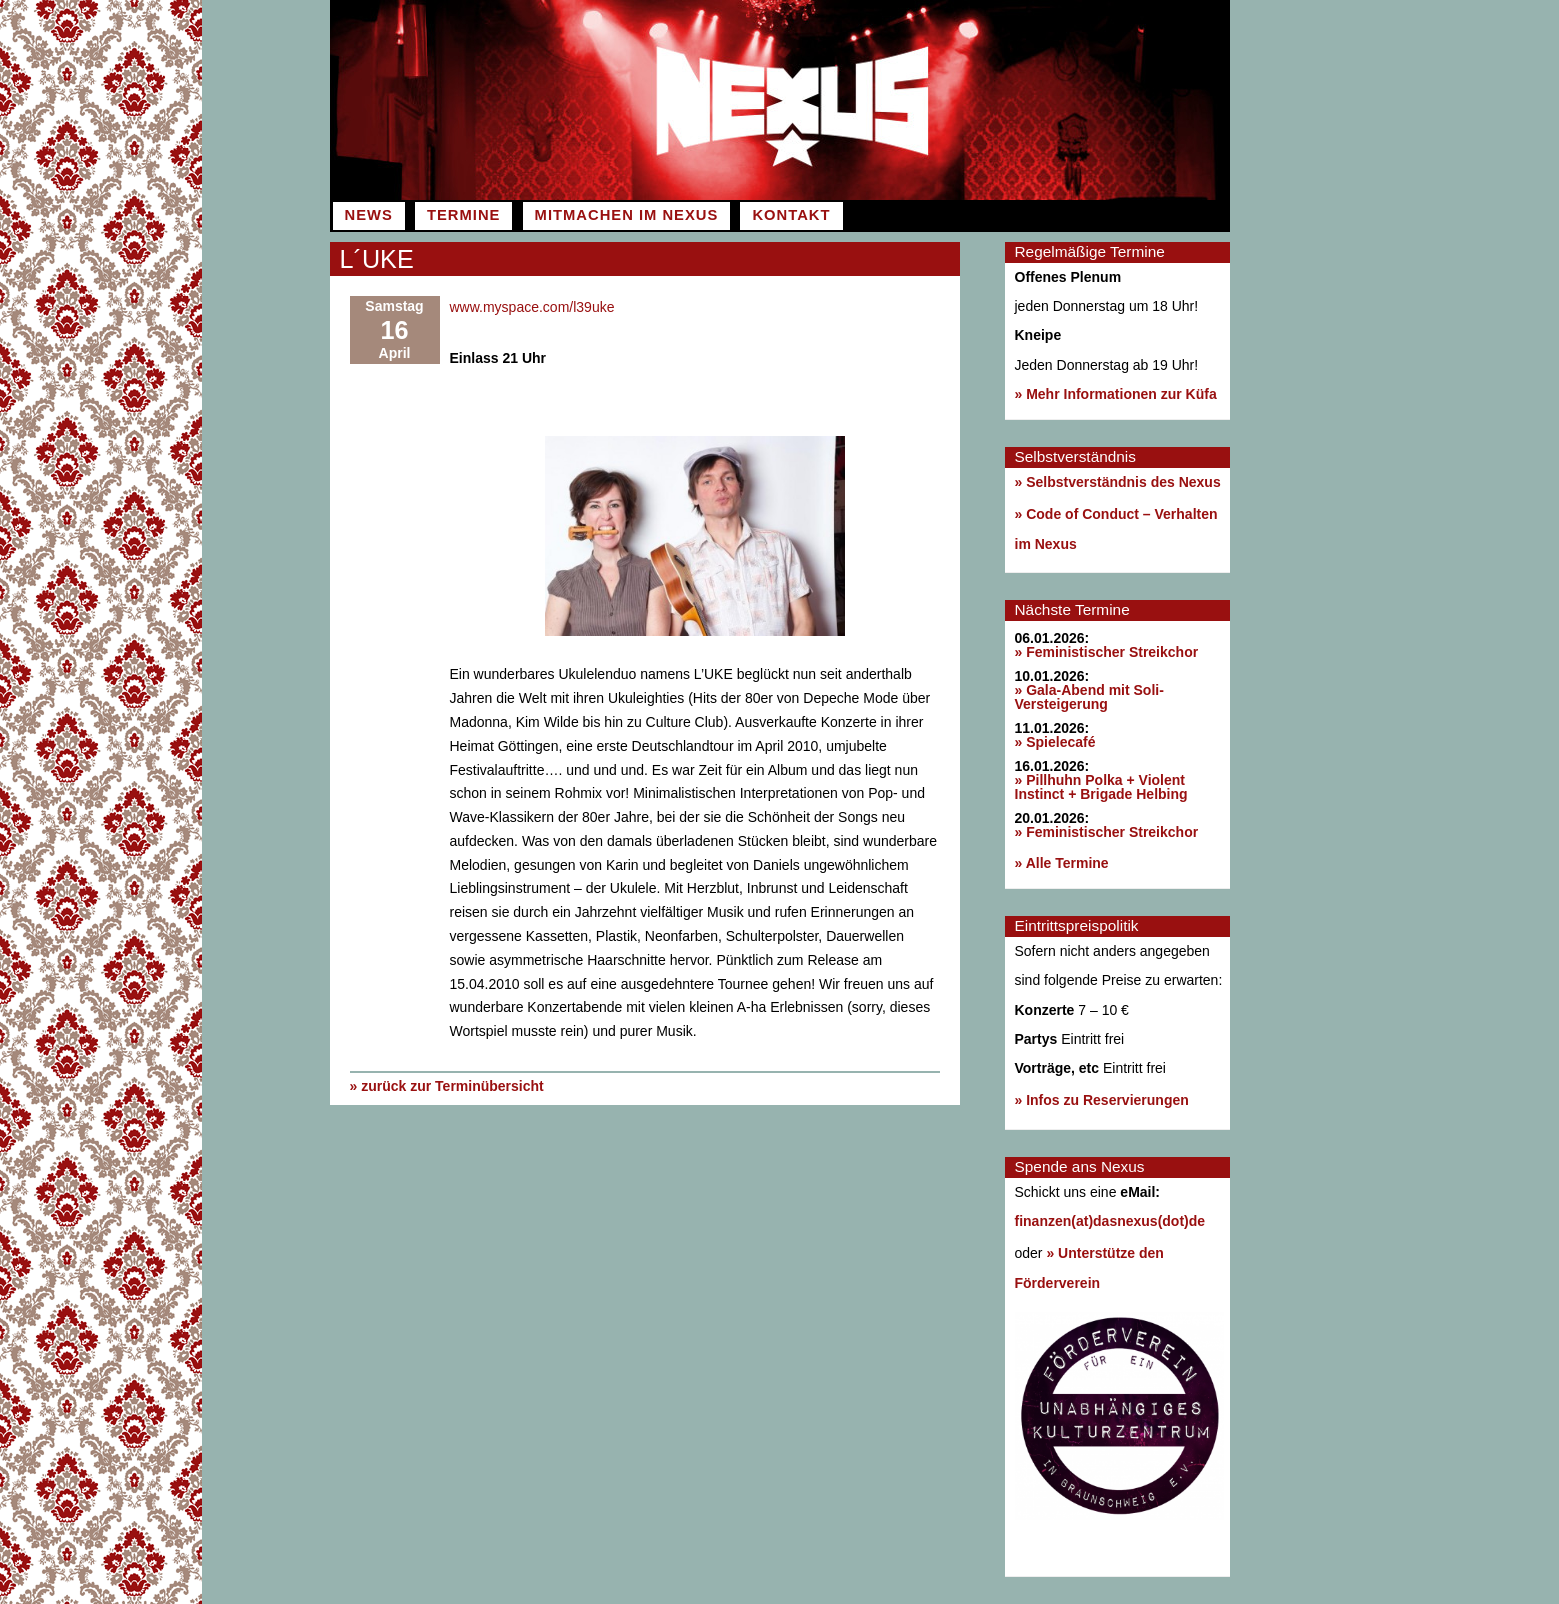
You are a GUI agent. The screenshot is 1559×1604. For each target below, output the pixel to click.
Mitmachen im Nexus (627, 215)
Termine (463, 215)
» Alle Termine (1062, 863)
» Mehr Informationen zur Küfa (1116, 394)
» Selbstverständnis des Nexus (1118, 482)
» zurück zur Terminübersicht (447, 1086)
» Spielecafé (1055, 742)
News (369, 215)
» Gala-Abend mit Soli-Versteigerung (1089, 697)
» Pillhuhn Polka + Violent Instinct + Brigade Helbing (1101, 787)
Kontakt (791, 215)
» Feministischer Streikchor (1107, 652)
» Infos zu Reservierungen (1102, 1100)
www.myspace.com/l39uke (532, 307)
